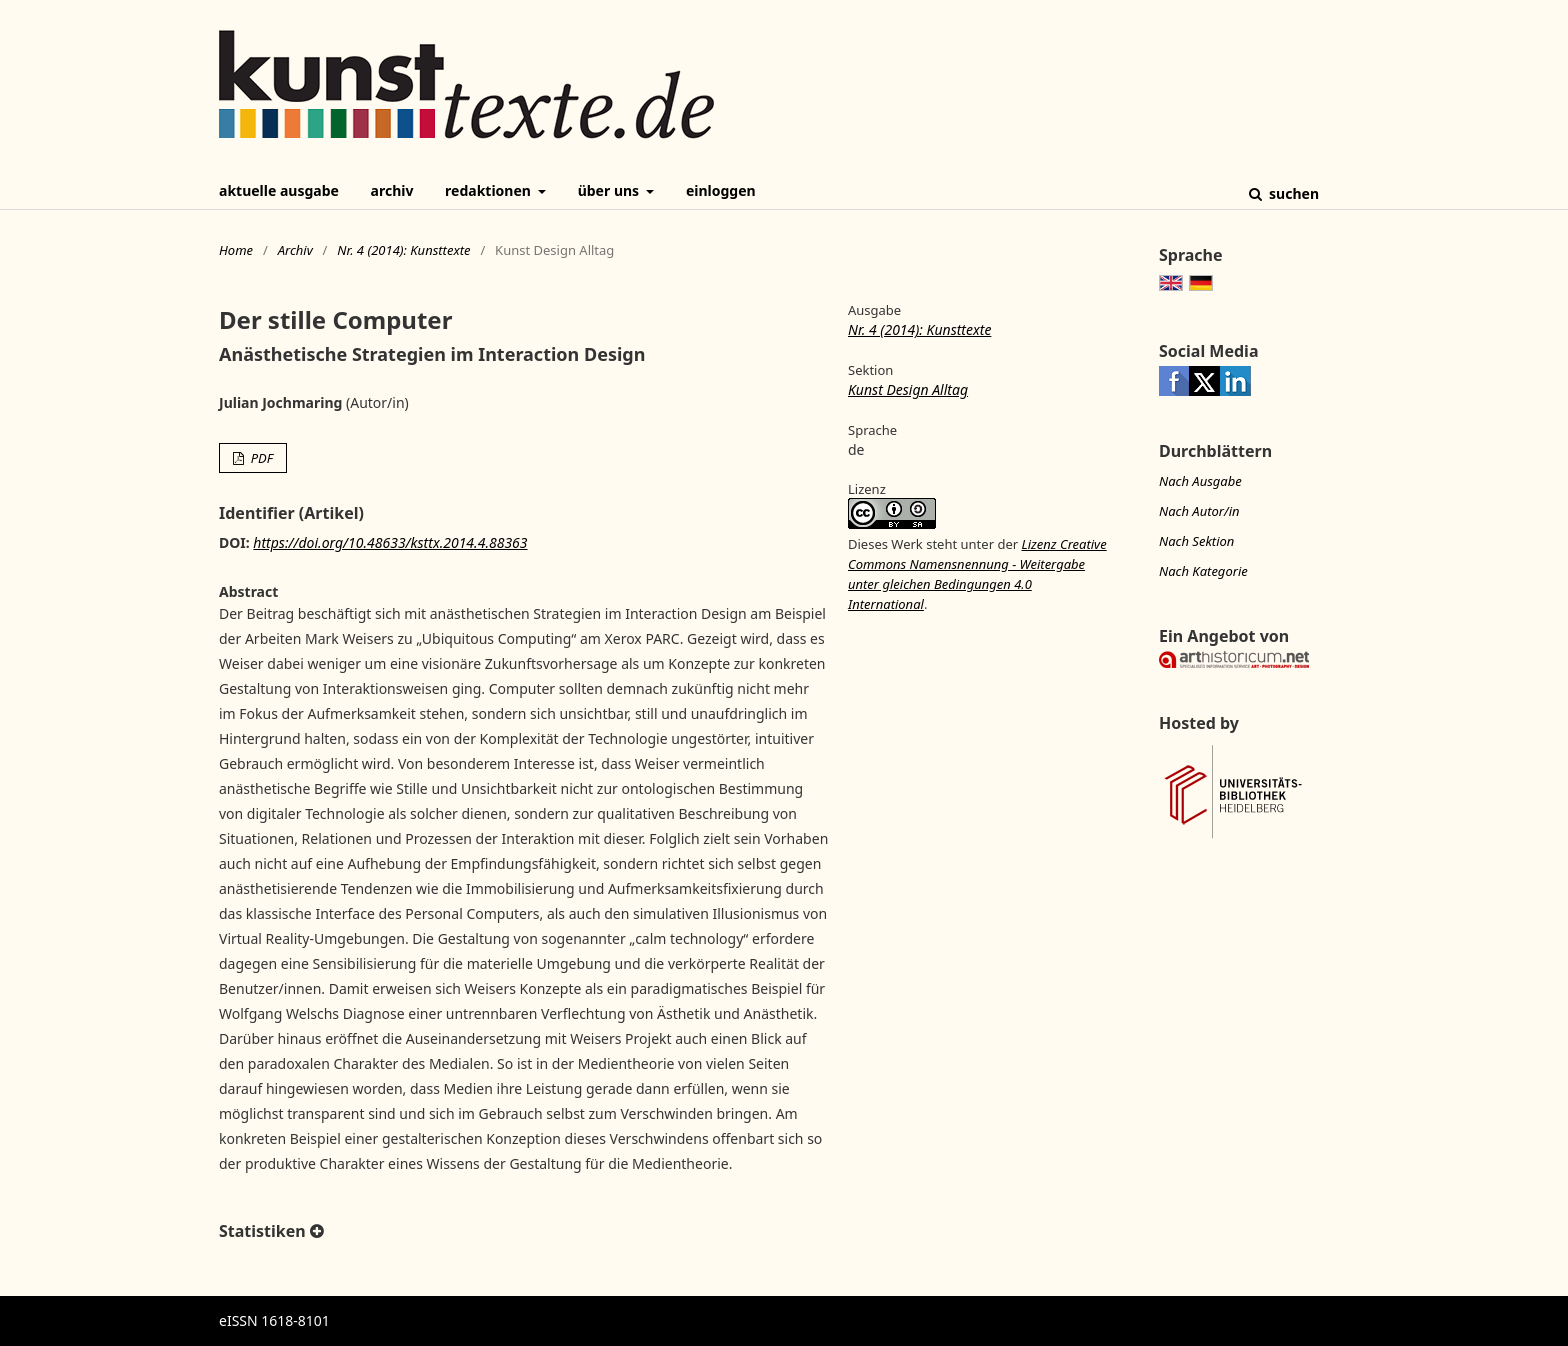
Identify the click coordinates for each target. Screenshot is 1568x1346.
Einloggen (721, 190)
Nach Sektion (1196, 541)
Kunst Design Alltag (908, 389)
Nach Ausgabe (1200, 481)
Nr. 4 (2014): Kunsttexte (403, 250)
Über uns (610, 190)
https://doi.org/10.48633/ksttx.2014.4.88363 (390, 542)
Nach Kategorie (1203, 571)
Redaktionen (489, 190)
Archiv (392, 190)
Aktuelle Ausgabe (279, 190)
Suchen (1292, 193)
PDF (260, 458)
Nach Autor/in (1199, 511)
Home (236, 250)
